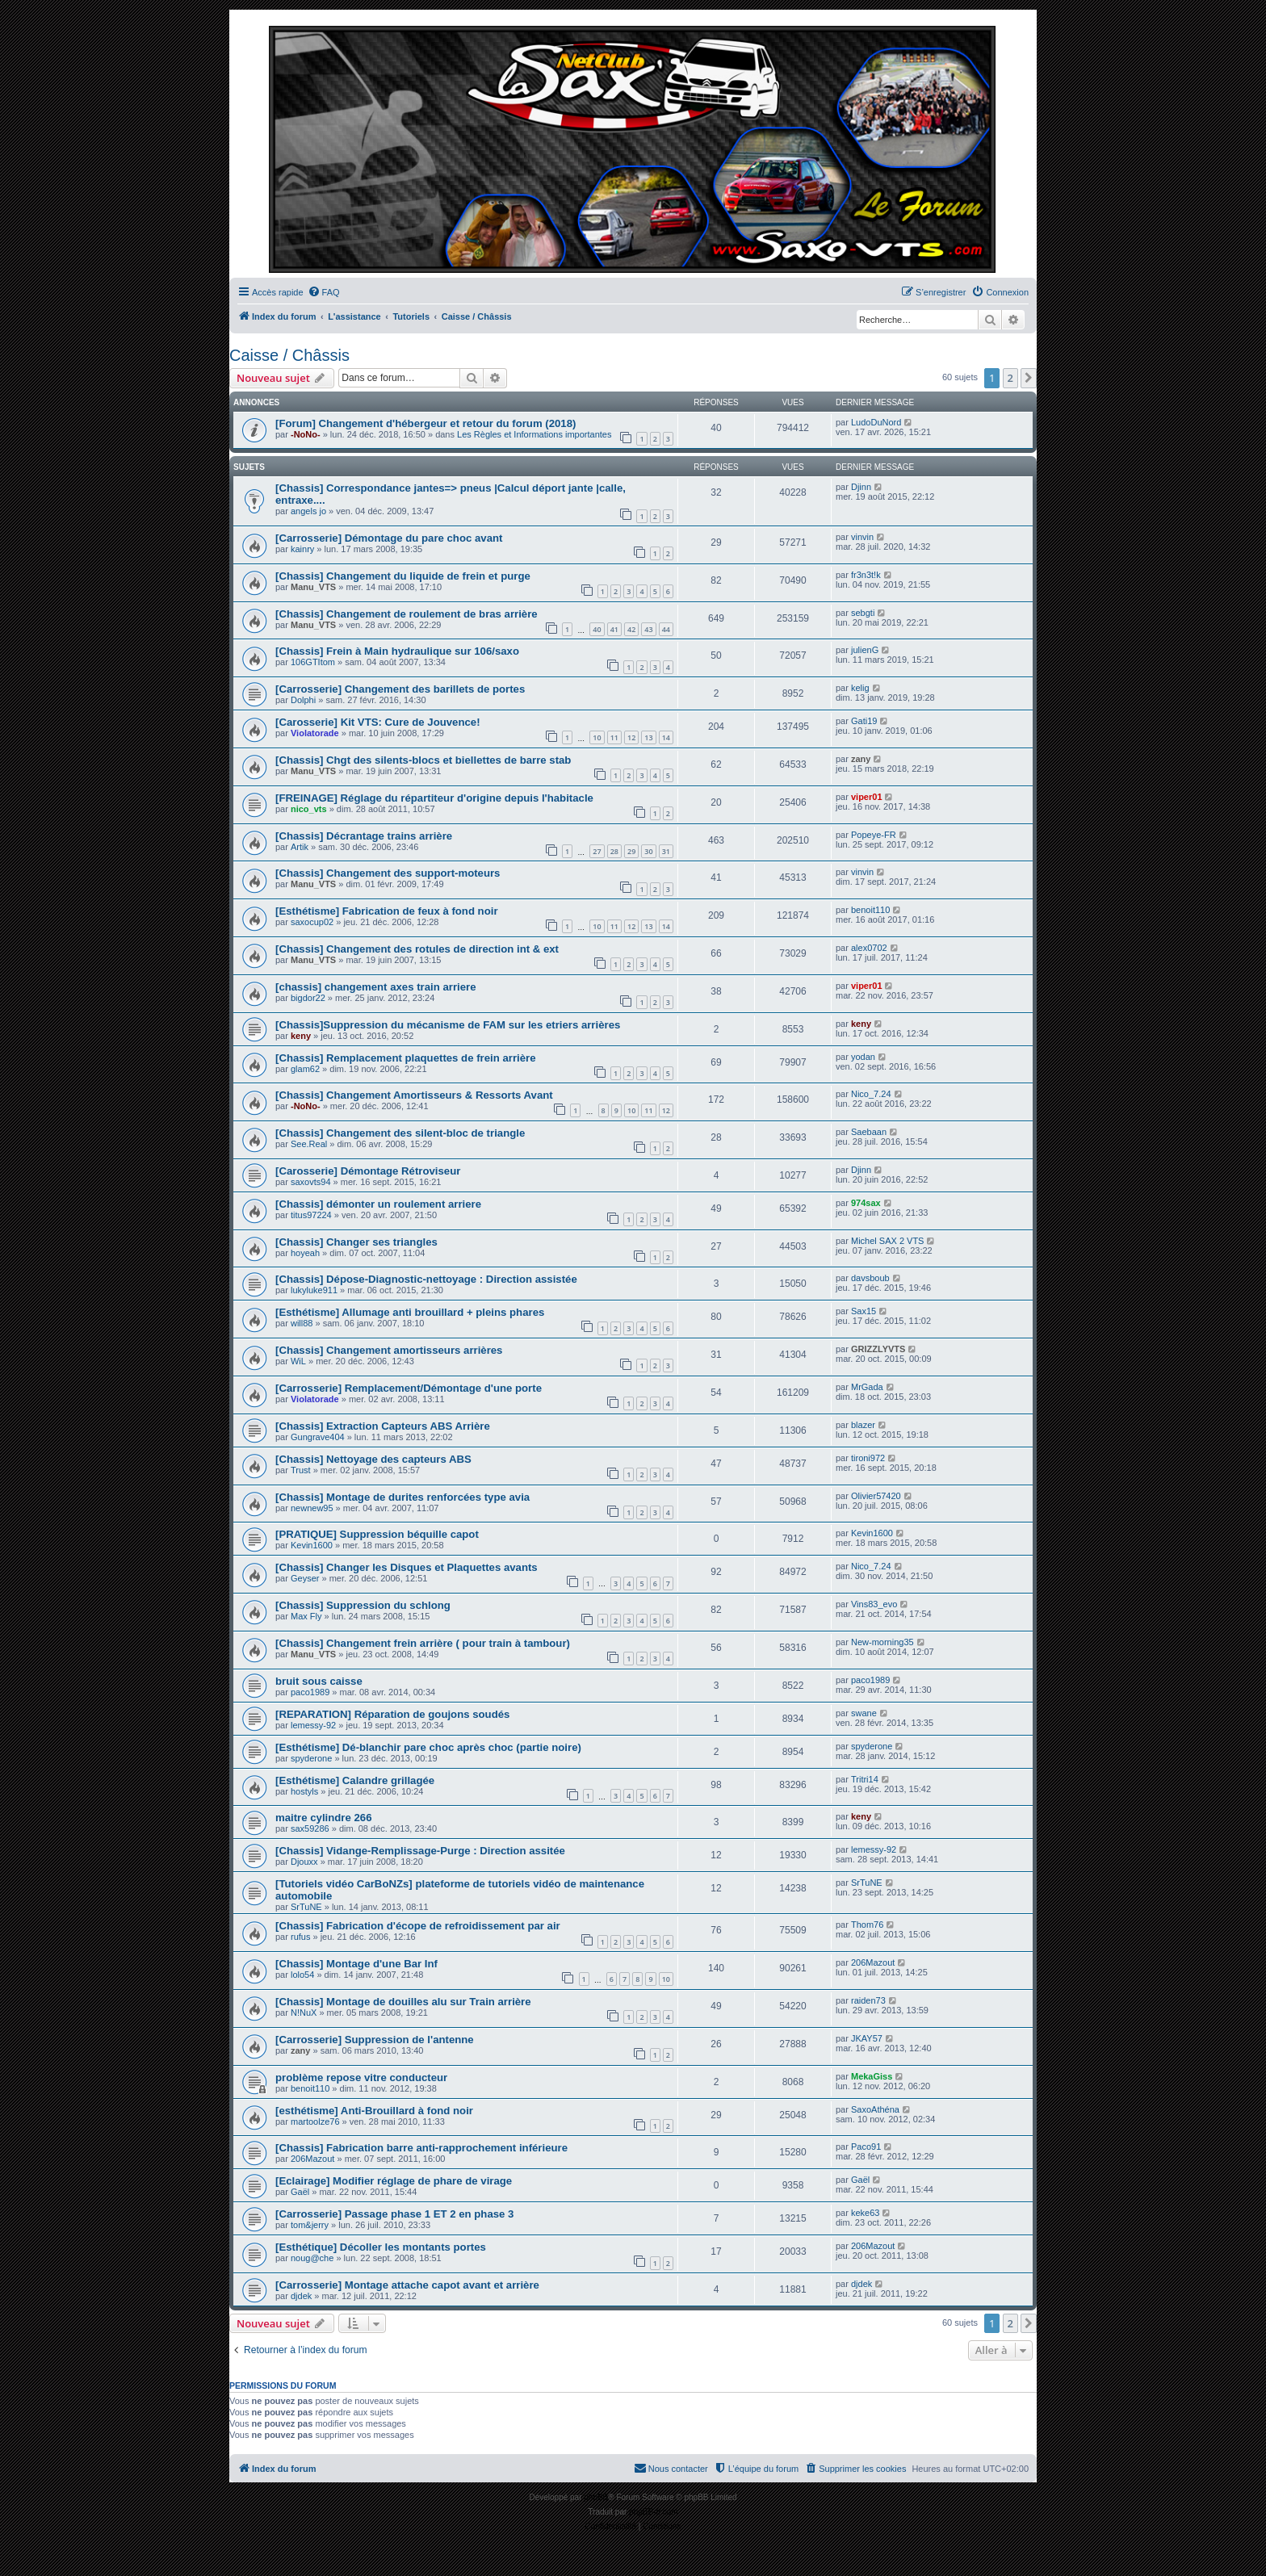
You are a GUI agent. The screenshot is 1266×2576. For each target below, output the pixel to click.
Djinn (861, 487)
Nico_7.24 (871, 1094)
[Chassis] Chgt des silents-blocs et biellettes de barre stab (423, 760)
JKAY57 (866, 2038)
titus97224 (311, 1215)
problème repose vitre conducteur (361, 2077)
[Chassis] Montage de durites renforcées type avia (402, 1497)
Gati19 (864, 721)
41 (614, 629)
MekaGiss (871, 2076)
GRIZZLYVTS (878, 1349)
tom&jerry (310, 2225)
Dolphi (303, 700)
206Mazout (873, 1962)
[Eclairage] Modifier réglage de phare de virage (393, 2181)
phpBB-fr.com (653, 2511)
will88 (302, 1323)
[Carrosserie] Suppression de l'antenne (374, 2040)
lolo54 (302, 1974)
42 (631, 629)
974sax (866, 1203)
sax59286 (310, 1828)
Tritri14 (864, 1779)
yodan (863, 1057)
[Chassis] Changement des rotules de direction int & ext (417, 949)
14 (666, 737)
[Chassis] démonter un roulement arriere (378, 1204)
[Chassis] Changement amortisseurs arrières (388, 1350)
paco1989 (310, 1692)
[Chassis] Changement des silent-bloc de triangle (400, 1133)
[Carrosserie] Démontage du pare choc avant (388, 538)
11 (614, 737)
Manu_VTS (313, 587)
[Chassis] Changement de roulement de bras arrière (406, 614)
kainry (302, 549)
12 (631, 737)
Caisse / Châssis (289, 355)
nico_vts (309, 809)
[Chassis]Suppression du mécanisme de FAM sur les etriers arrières (447, 1025)
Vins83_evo (874, 1604)
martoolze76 (315, 2121)
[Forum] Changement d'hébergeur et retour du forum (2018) (425, 423)
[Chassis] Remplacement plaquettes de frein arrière (405, 1058)
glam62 (305, 1069)
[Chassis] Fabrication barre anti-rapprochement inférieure (421, 2148)
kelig (860, 688)
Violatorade (315, 733)
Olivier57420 (876, 1496)
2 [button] (1010, 378)
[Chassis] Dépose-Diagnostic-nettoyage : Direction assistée (426, 1279)
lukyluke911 (314, 1290)
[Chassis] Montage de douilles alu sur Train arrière (403, 2002)
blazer (863, 1425)
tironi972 (868, 1458)
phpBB (596, 2497)
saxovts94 (311, 1182)
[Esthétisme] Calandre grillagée (354, 1780)
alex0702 (869, 948)
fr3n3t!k (866, 575)
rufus (300, 1936)
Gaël (300, 2192)
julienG (864, 650)
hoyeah (305, 1253)
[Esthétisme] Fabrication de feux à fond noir (386, 911)
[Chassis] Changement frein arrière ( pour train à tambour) (422, 1643)
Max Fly (306, 1616)
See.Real (309, 1144)
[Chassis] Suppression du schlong (363, 1605)
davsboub (870, 1278)
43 (648, 629)
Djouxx (304, 1861)
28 (614, 851)
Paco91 (866, 2146)
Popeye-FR (873, 835)
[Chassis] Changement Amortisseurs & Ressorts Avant (414, 1095)
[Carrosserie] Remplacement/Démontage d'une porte (408, 1388)
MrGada (867, 1387)
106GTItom (313, 662)
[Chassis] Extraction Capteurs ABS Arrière (382, 1426)
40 (597, 629)
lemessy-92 (313, 1725)
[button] (1029, 377)
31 (666, 851)
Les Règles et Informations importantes (534, 434)
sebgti (862, 613)
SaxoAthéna (875, 2109)
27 (597, 851)
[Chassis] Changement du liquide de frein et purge (402, 576)
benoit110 (870, 910)
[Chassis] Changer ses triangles (356, 1242)
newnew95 (312, 1508)
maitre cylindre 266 (323, 1818)
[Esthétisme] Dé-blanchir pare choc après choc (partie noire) (428, 1747)
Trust (301, 1470)
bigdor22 (308, 998)
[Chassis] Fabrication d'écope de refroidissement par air (417, 1926)
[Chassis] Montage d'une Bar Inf (356, 1964)
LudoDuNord (876, 422)
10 (597, 737)
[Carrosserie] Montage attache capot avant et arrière (407, 2285)
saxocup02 (312, 922)
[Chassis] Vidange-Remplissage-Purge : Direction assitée (420, 1851)
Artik (299, 847)
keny (301, 1036)
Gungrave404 (318, 1437)
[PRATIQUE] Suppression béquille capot (377, 1534)
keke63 (865, 2213)
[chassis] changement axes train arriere (375, 987)
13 (648, 737)
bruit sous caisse (319, 1681)
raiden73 (868, 2000)
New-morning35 (882, 1642)
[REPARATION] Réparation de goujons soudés (392, 1714)
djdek (301, 2296)
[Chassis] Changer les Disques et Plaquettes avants (406, 1567)
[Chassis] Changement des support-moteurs (387, 873)
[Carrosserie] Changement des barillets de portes (400, 689)
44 (666, 629)
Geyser (305, 1578)
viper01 (866, 797)
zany (860, 759)
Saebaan (869, 1132)
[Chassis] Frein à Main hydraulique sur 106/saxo (397, 651)
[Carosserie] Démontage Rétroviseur (367, 1171)
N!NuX (303, 2012)
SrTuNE (306, 1907)
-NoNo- (306, 434)
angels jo (308, 511)
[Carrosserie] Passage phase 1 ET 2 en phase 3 (394, 2214)
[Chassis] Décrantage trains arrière (363, 836)
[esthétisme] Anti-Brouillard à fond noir (374, 2111)
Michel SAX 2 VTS (887, 1241)
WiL (298, 1361)
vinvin (862, 537)
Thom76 (867, 1924)
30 (648, 851)
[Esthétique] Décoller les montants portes (380, 2247)
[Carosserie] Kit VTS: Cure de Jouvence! (377, 722)
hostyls (304, 1791)
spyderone (311, 1758)
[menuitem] (324, 292)
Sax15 (863, 1311)
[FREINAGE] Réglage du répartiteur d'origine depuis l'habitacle (434, 798)
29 (631, 851)
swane (864, 1713)
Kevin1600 (312, 1545)
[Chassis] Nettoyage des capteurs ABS (373, 1459)
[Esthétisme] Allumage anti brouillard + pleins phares (409, 1312)
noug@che (312, 2258)
